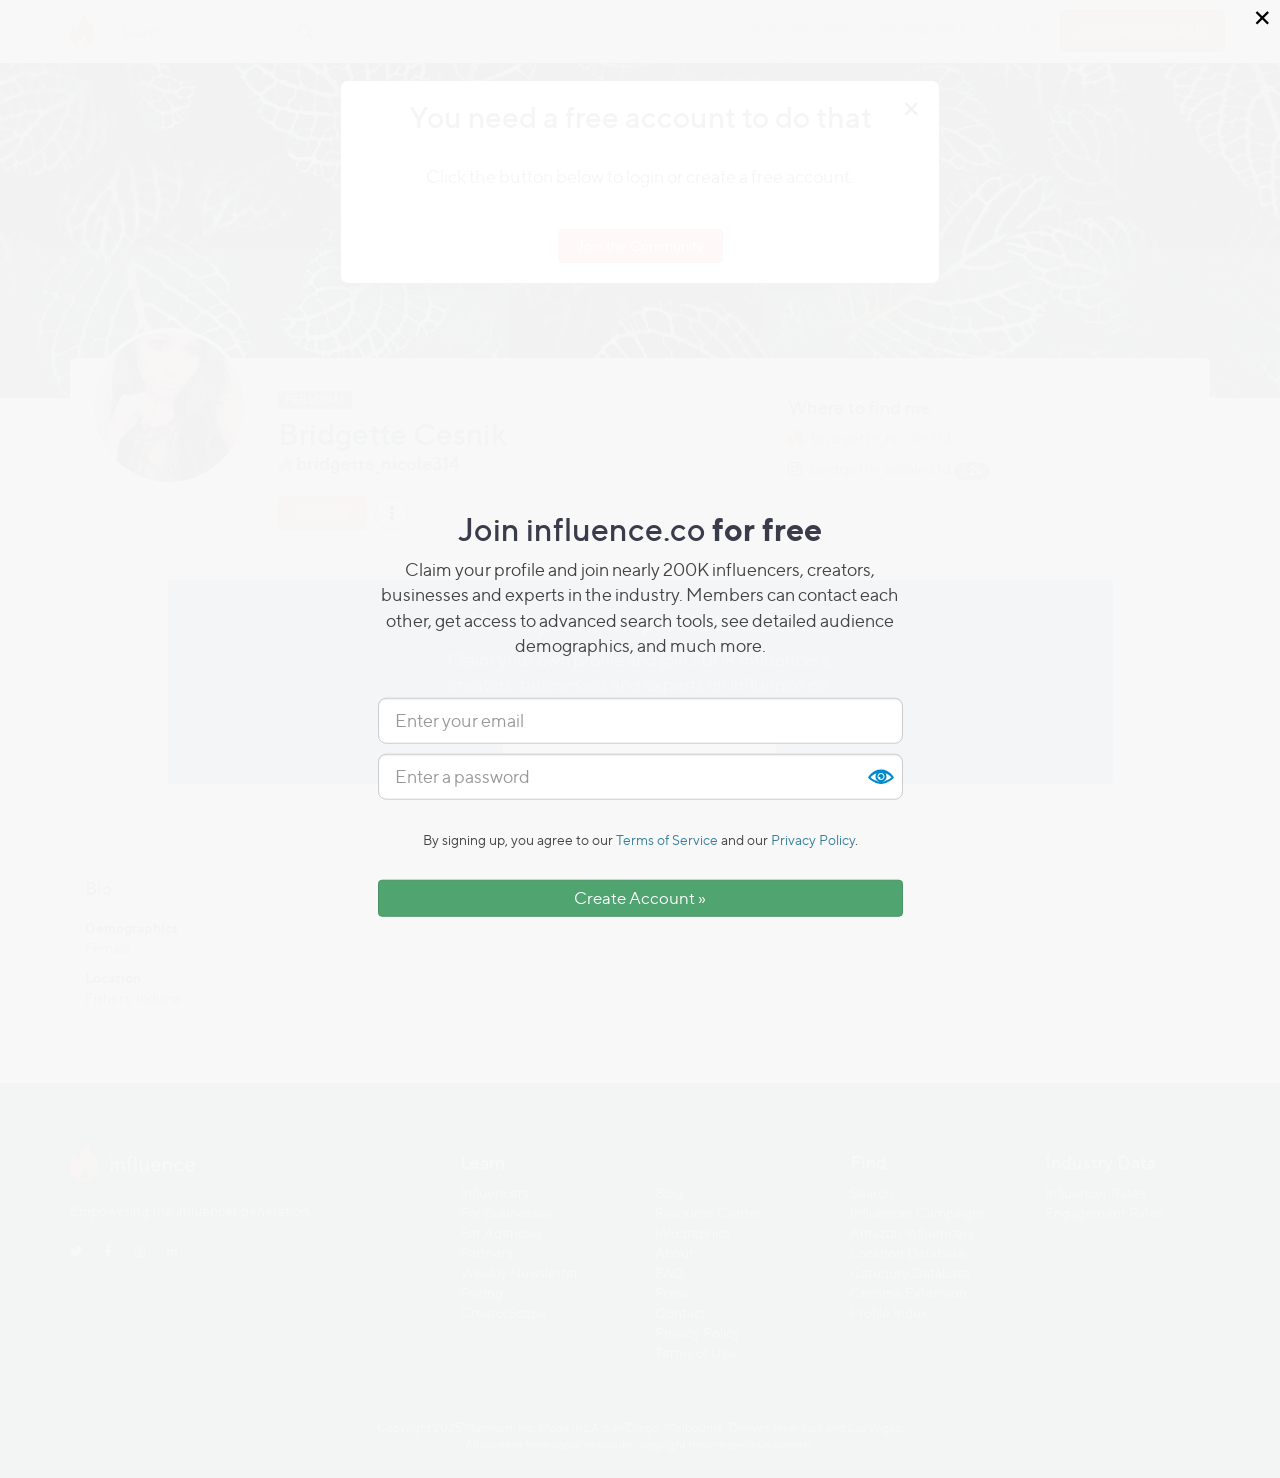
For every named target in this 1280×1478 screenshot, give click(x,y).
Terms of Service (667, 839)
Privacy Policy (813, 839)
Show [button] (880, 777)
